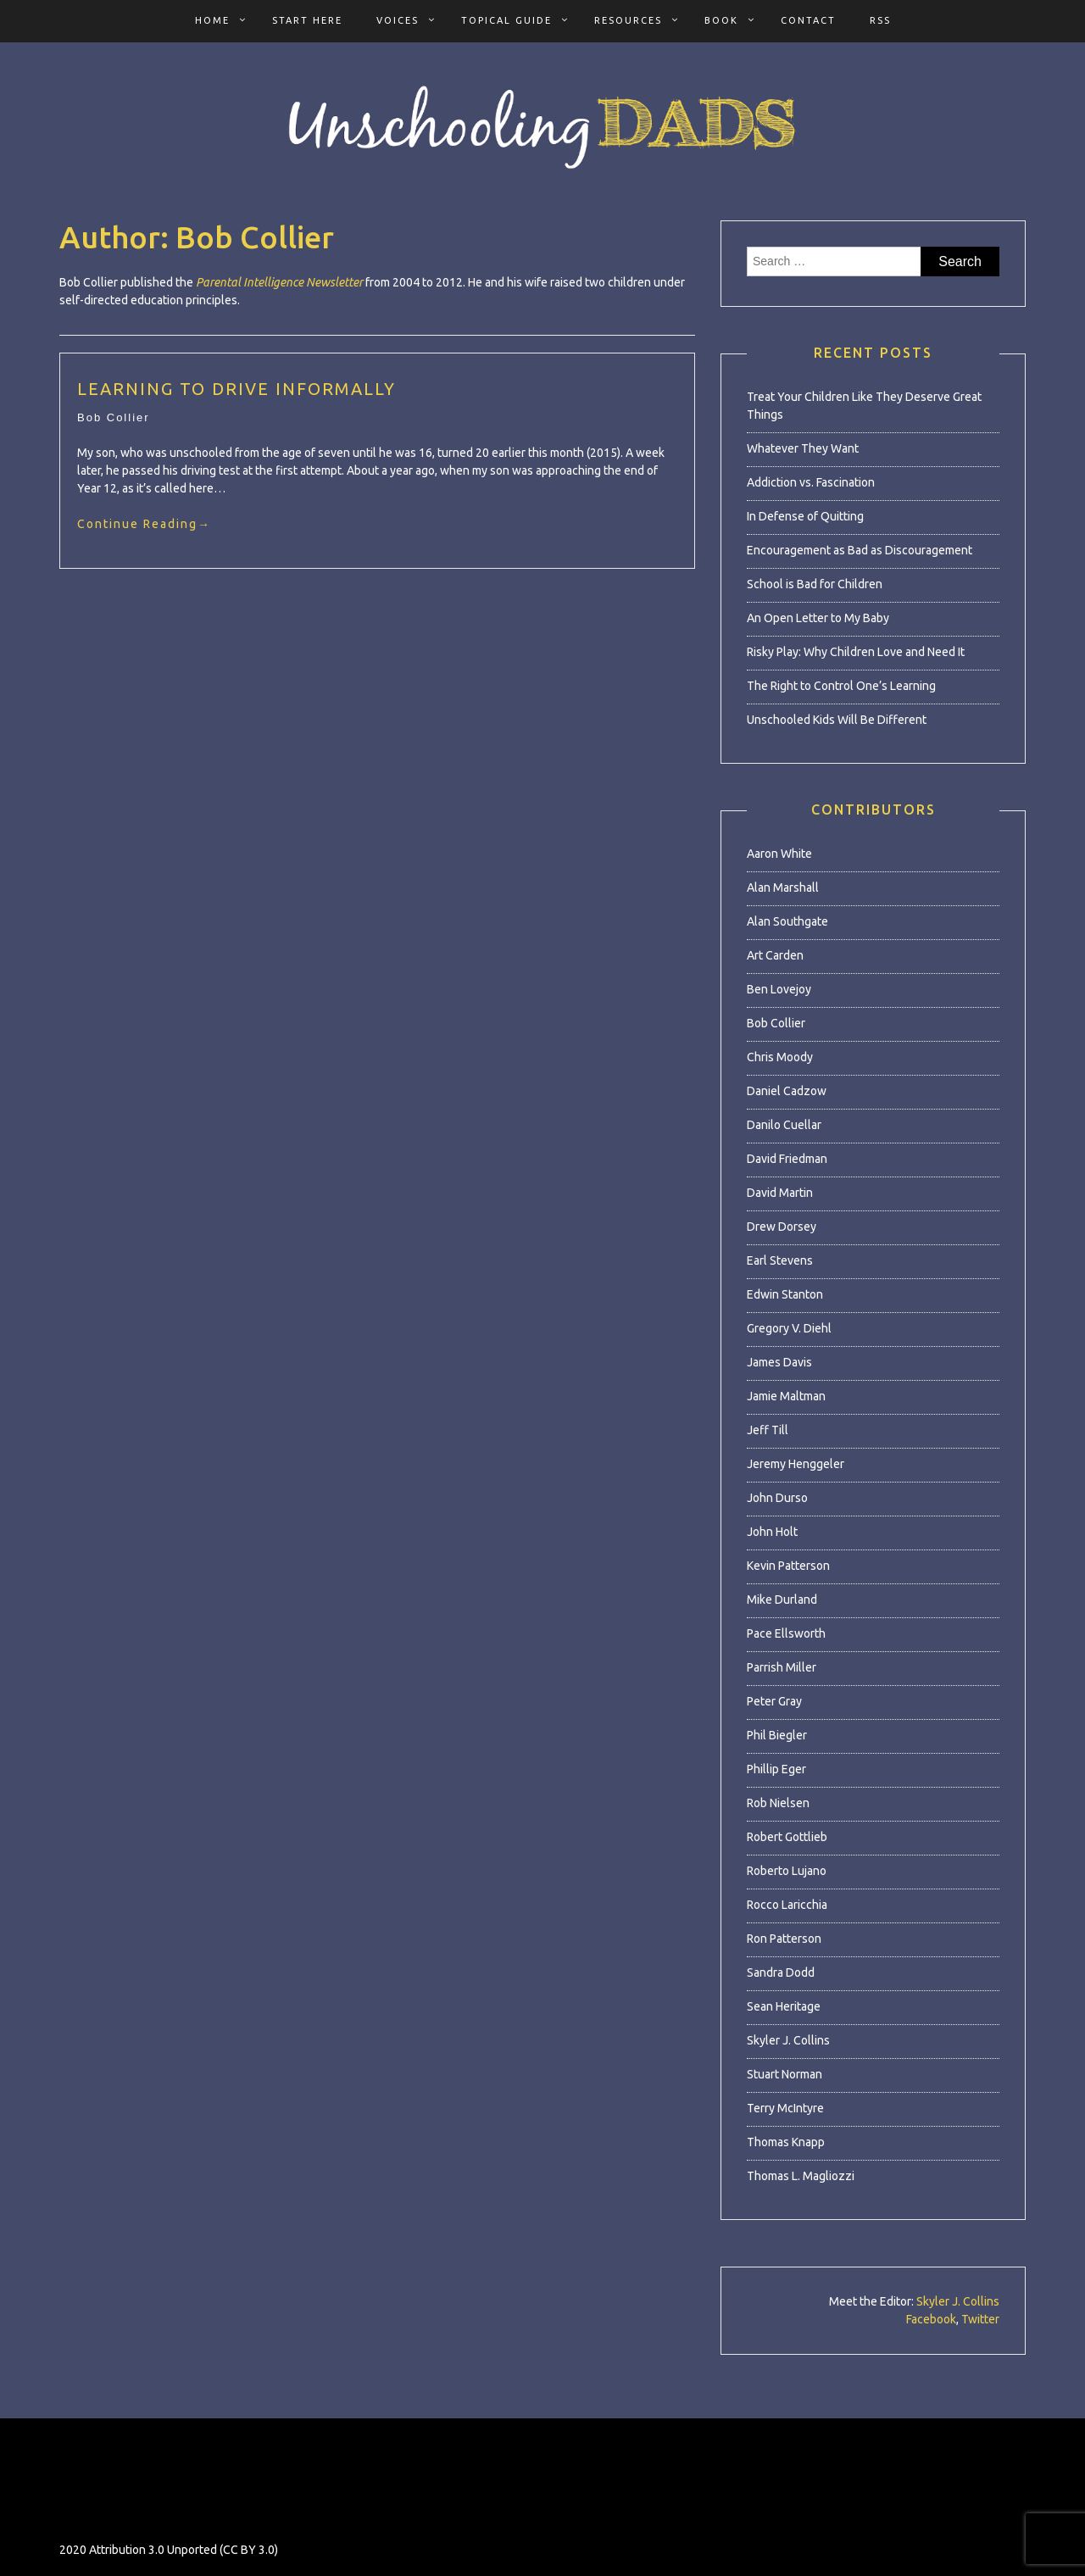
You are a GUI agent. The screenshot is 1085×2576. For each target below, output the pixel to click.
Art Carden (775, 955)
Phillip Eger (776, 1769)
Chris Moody (780, 1057)
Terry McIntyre (785, 2108)
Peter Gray (774, 1701)
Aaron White (779, 853)
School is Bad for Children (814, 584)
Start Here (307, 20)
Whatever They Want (803, 448)
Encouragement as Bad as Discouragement (859, 550)
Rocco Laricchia (787, 1904)
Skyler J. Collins (788, 2040)
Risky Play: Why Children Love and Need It (856, 652)
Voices (397, 20)
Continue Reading (144, 524)
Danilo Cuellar (784, 1125)
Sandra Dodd (781, 1972)
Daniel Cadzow (786, 1091)
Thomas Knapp (786, 2142)
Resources (628, 20)
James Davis (779, 1362)
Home (212, 20)
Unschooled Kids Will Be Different (836, 719)
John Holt (772, 1531)
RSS (880, 20)
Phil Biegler (777, 1735)
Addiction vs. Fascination (811, 482)
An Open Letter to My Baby (818, 618)
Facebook (931, 2319)
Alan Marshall (783, 887)
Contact (808, 20)
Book (721, 20)
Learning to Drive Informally (236, 388)
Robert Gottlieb (787, 1837)
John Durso (777, 1498)
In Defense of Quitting (805, 516)
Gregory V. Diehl (789, 1328)
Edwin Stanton (785, 1294)
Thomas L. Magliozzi (800, 2176)
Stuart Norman (784, 2074)
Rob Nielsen (778, 1803)
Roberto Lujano (786, 1871)
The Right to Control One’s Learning (841, 686)
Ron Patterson (784, 1938)
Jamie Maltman (786, 1396)
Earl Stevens (780, 1260)
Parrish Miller (781, 1667)
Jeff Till (767, 1430)
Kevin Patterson (788, 1565)
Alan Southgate (787, 921)
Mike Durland (782, 1599)
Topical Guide (506, 20)
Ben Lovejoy (779, 989)
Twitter (980, 2319)
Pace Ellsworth (786, 1633)
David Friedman (787, 1159)
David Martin (780, 1192)
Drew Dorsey (781, 1226)
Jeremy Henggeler (795, 1464)
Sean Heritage (784, 2006)
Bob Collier (113, 417)
